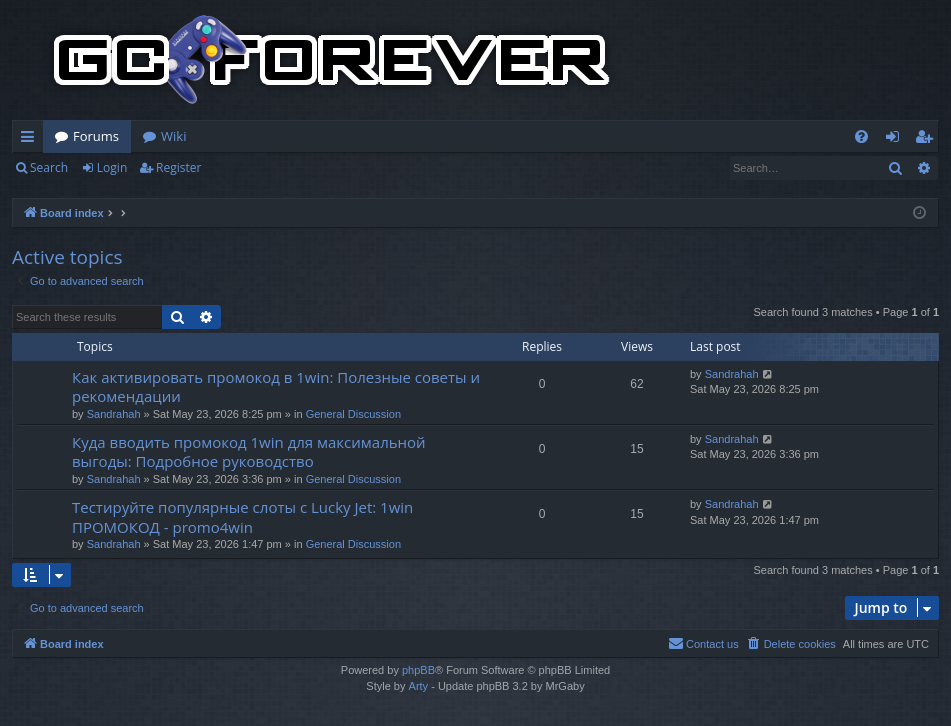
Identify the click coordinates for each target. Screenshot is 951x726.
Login (112, 167)
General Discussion (353, 414)
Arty (419, 686)
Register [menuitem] (928, 140)
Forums (96, 136)
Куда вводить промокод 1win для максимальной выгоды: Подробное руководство (249, 451)
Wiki (173, 136)
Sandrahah (114, 414)
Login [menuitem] (896, 140)
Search (49, 167)
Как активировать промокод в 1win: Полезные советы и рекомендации (276, 386)
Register (178, 167)
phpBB (418, 670)
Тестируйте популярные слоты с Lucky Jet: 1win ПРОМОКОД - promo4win (242, 516)
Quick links (31, 140)
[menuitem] (861, 136)
